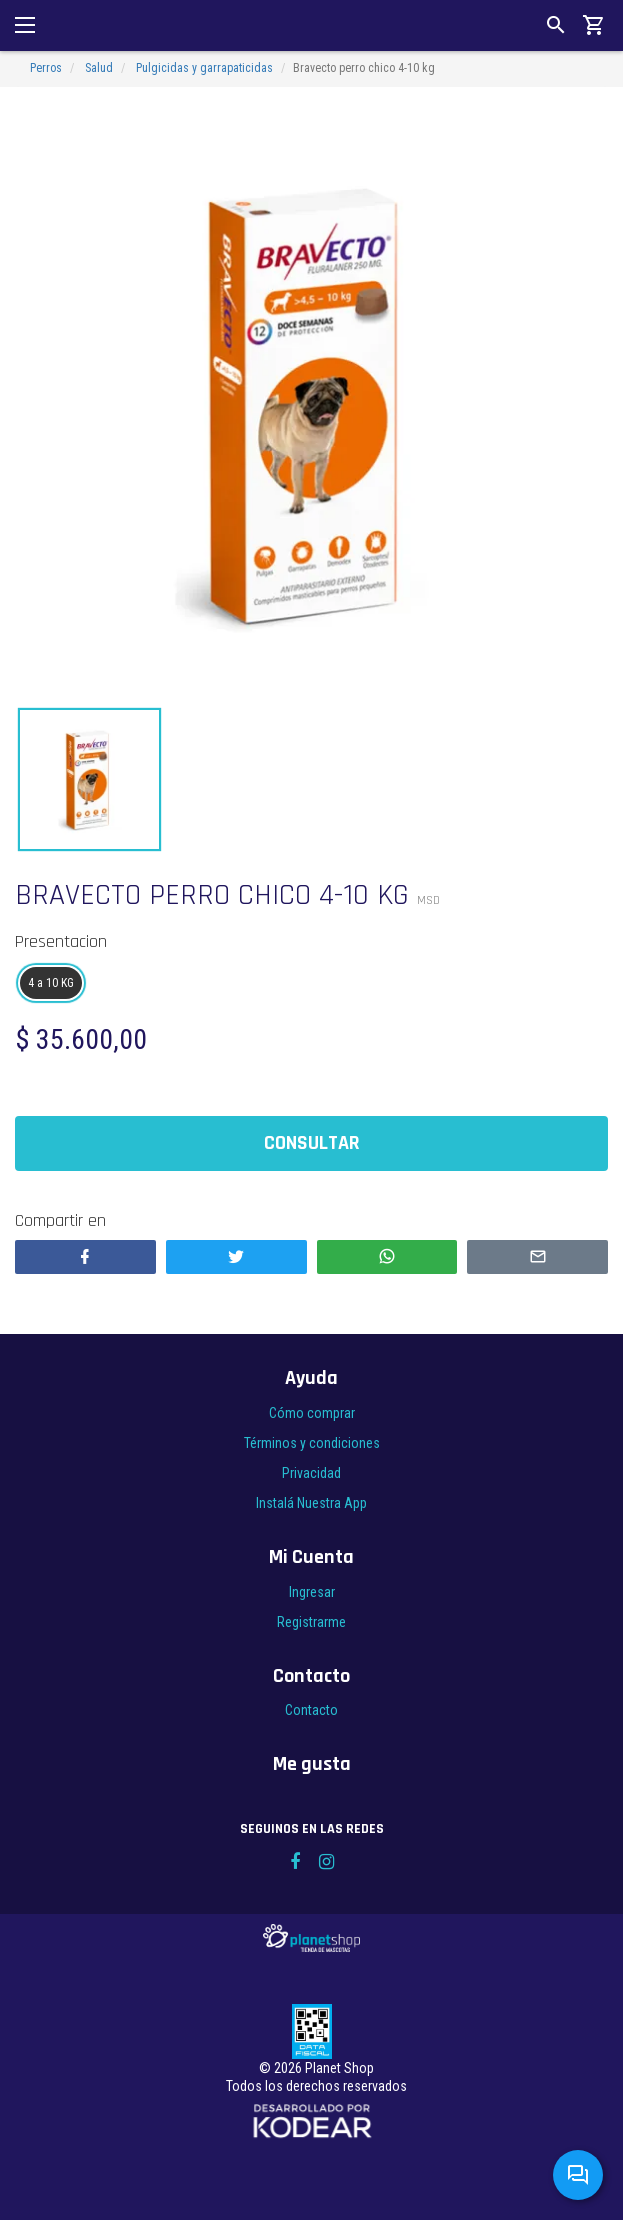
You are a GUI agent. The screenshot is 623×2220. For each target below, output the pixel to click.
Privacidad (311, 1473)
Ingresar (312, 1592)
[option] (311, 403)
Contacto (311, 1710)
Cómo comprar (312, 1413)
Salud (99, 68)
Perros (46, 68)
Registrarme (311, 1622)
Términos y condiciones (312, 1443)
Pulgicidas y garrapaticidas (204, 68)
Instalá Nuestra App (311, 1503)
